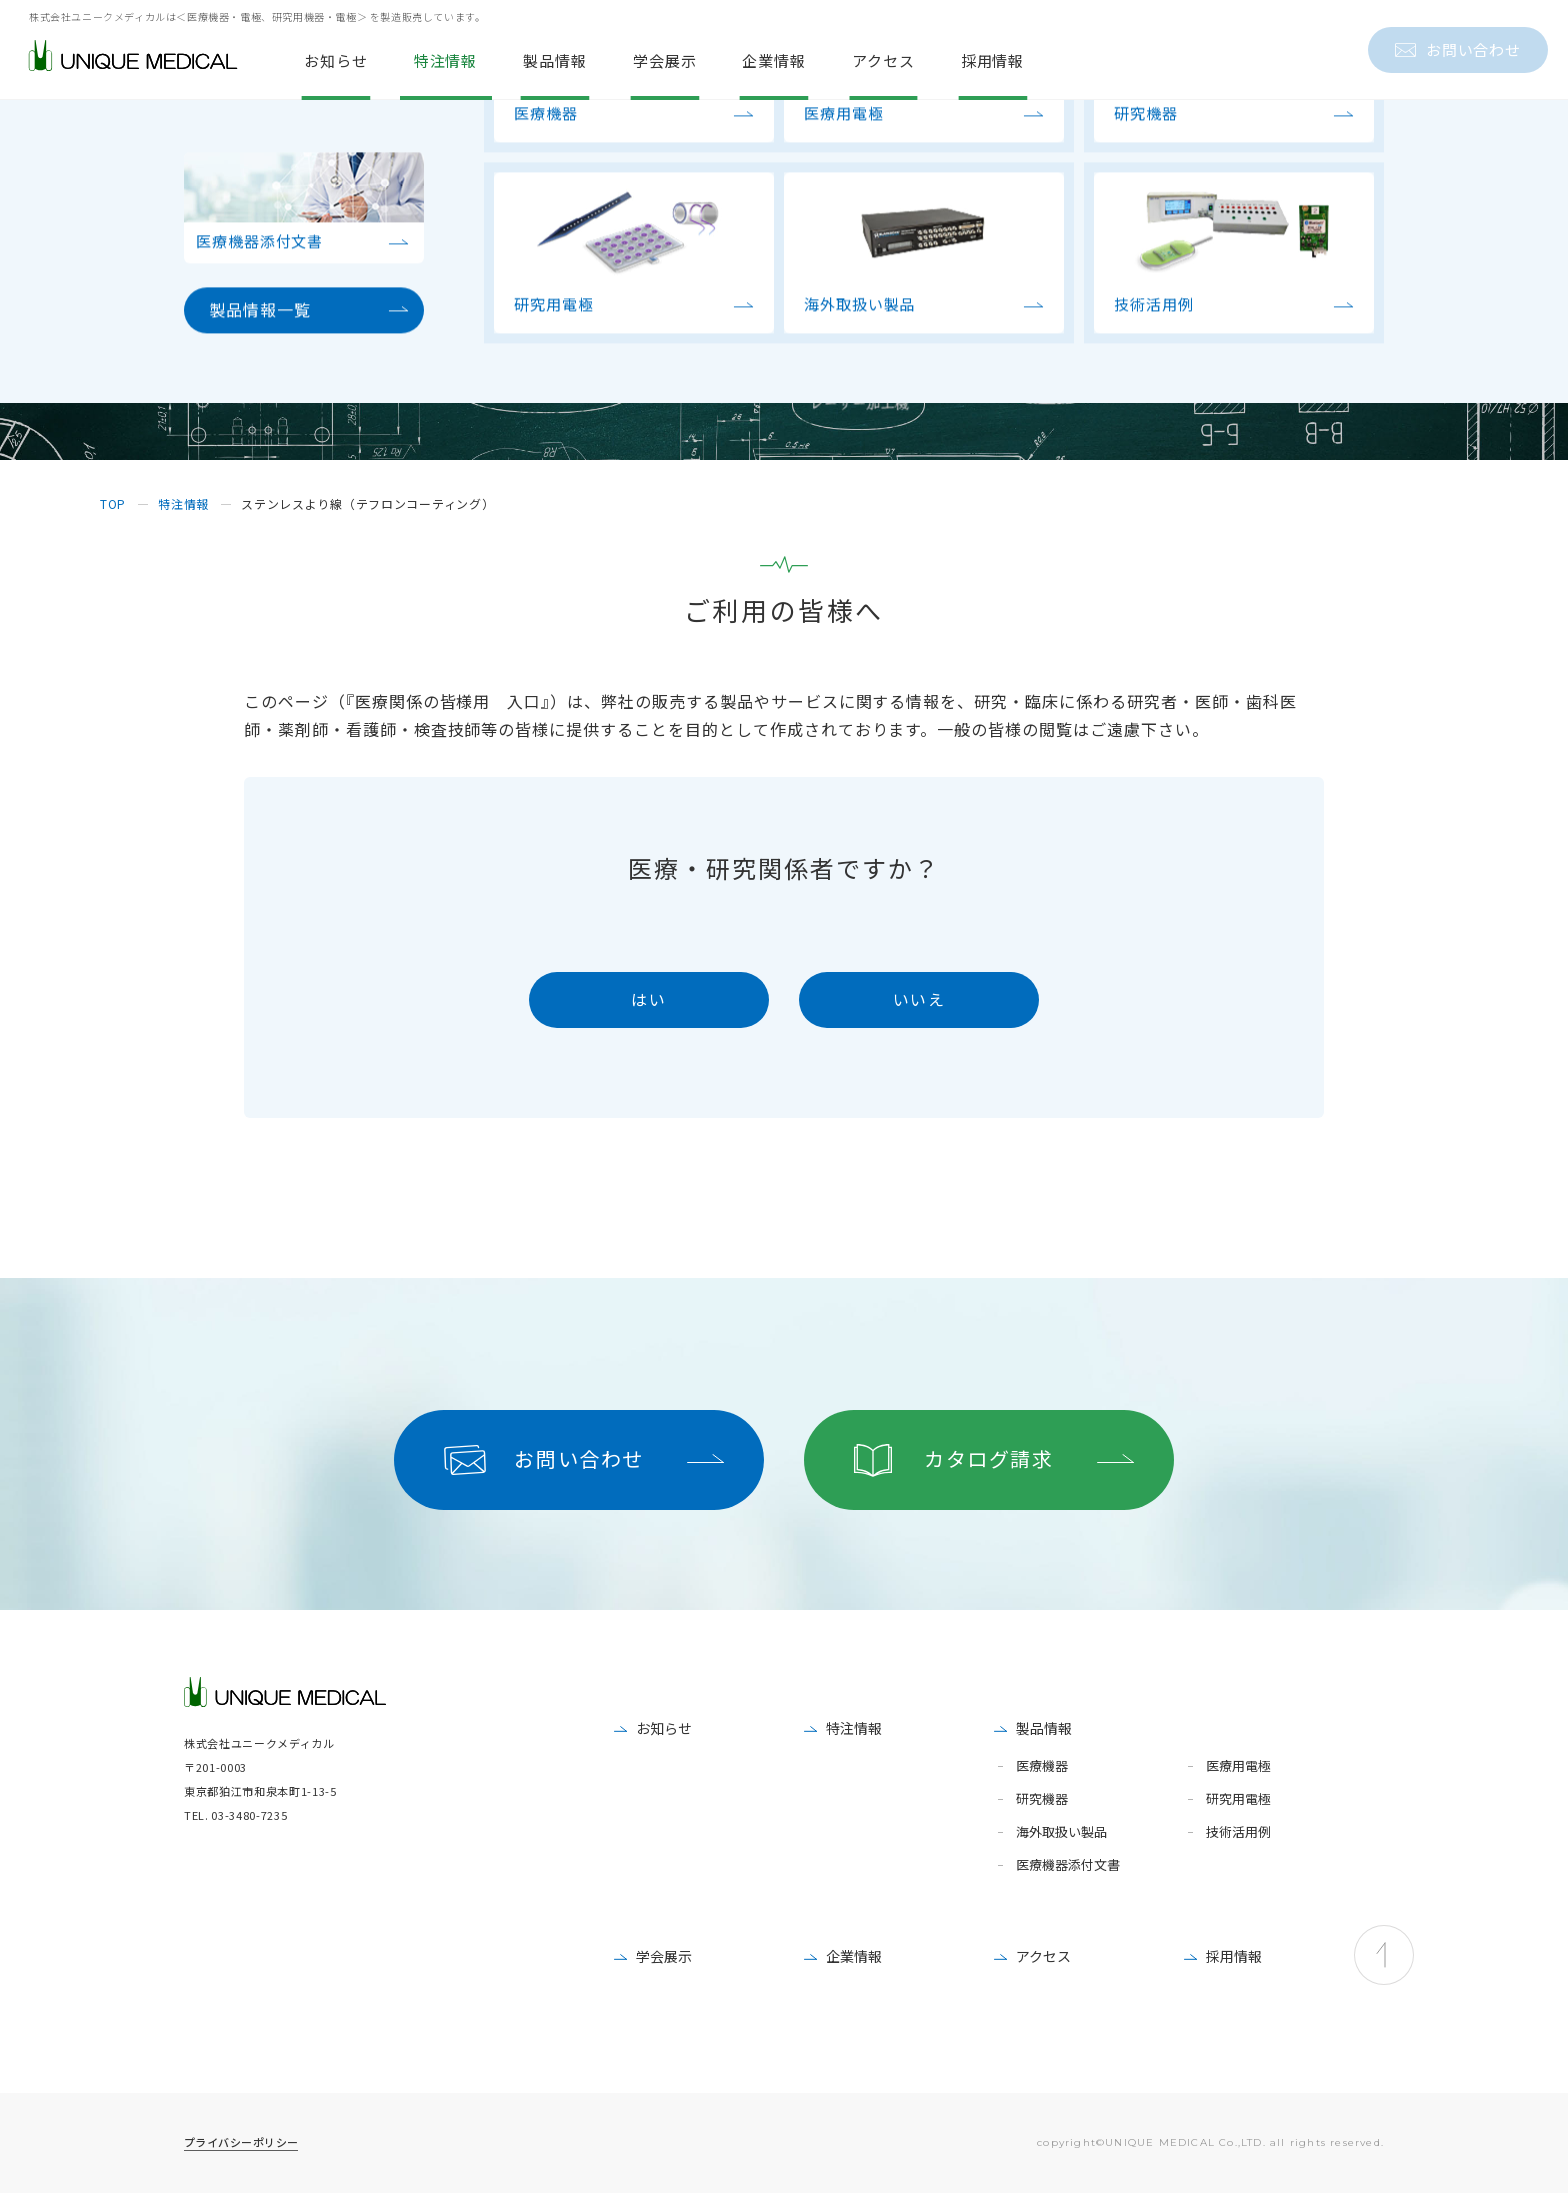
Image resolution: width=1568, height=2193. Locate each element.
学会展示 (664, 1956)
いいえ (919, 999)
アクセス (1043, 1956)
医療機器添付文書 (1068, 1865)
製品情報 (1044, 1728)
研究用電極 (1238, 1799)
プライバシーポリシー (241, 2142)
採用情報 (1234, 1956)
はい (648, 999)
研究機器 (1042, 1799)
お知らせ (664, 1728)
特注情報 (854, 1728)
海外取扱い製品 (1061, 1832)
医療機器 (1042, 1766)
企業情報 (854, 1956)
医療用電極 (1238, 1766)
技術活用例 (1238, 1832)
